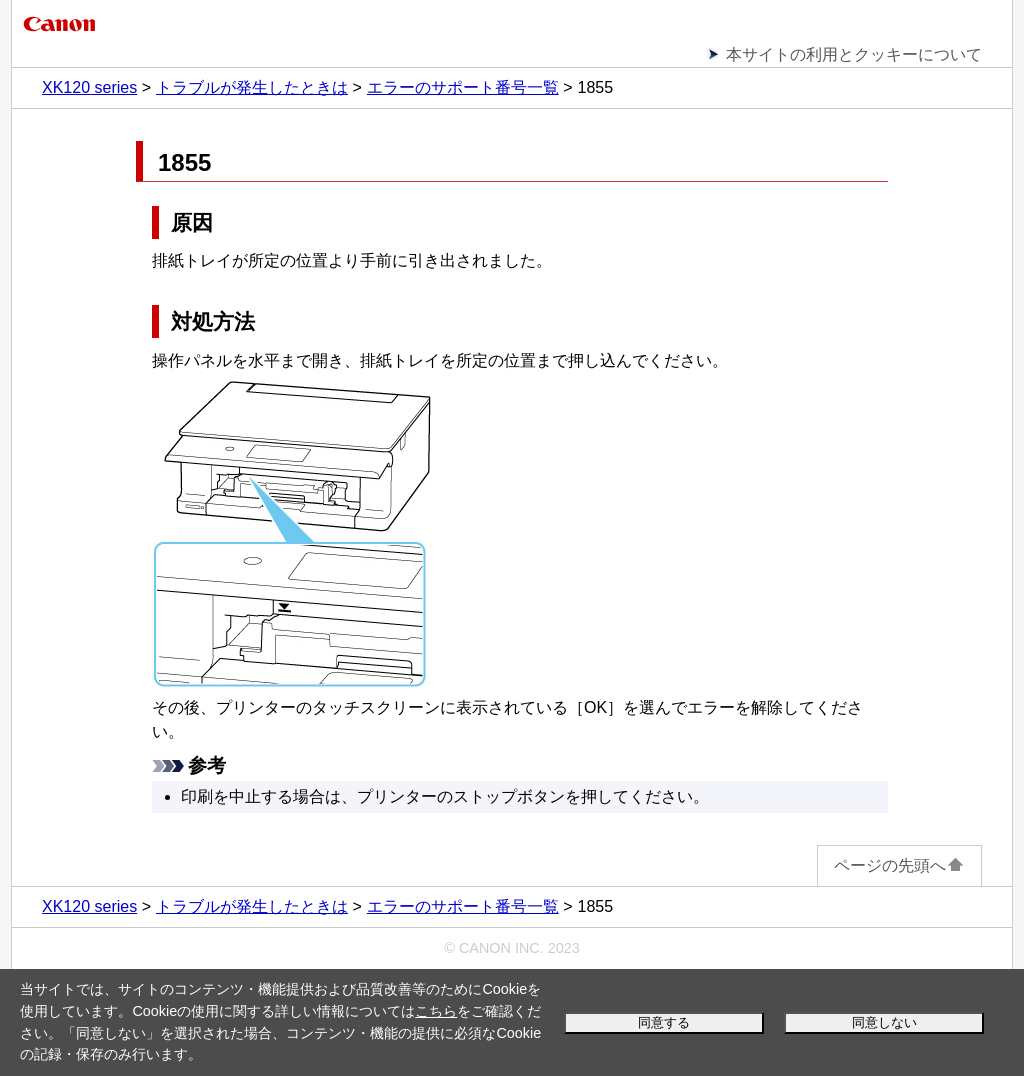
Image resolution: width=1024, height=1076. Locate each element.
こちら (436, 1011)
